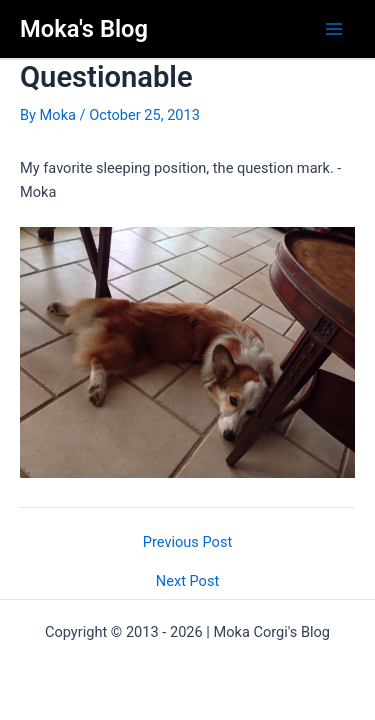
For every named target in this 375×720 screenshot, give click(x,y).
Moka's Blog (84, 29)
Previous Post (187, 542)
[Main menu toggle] (334, 29)
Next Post (187, 581)
